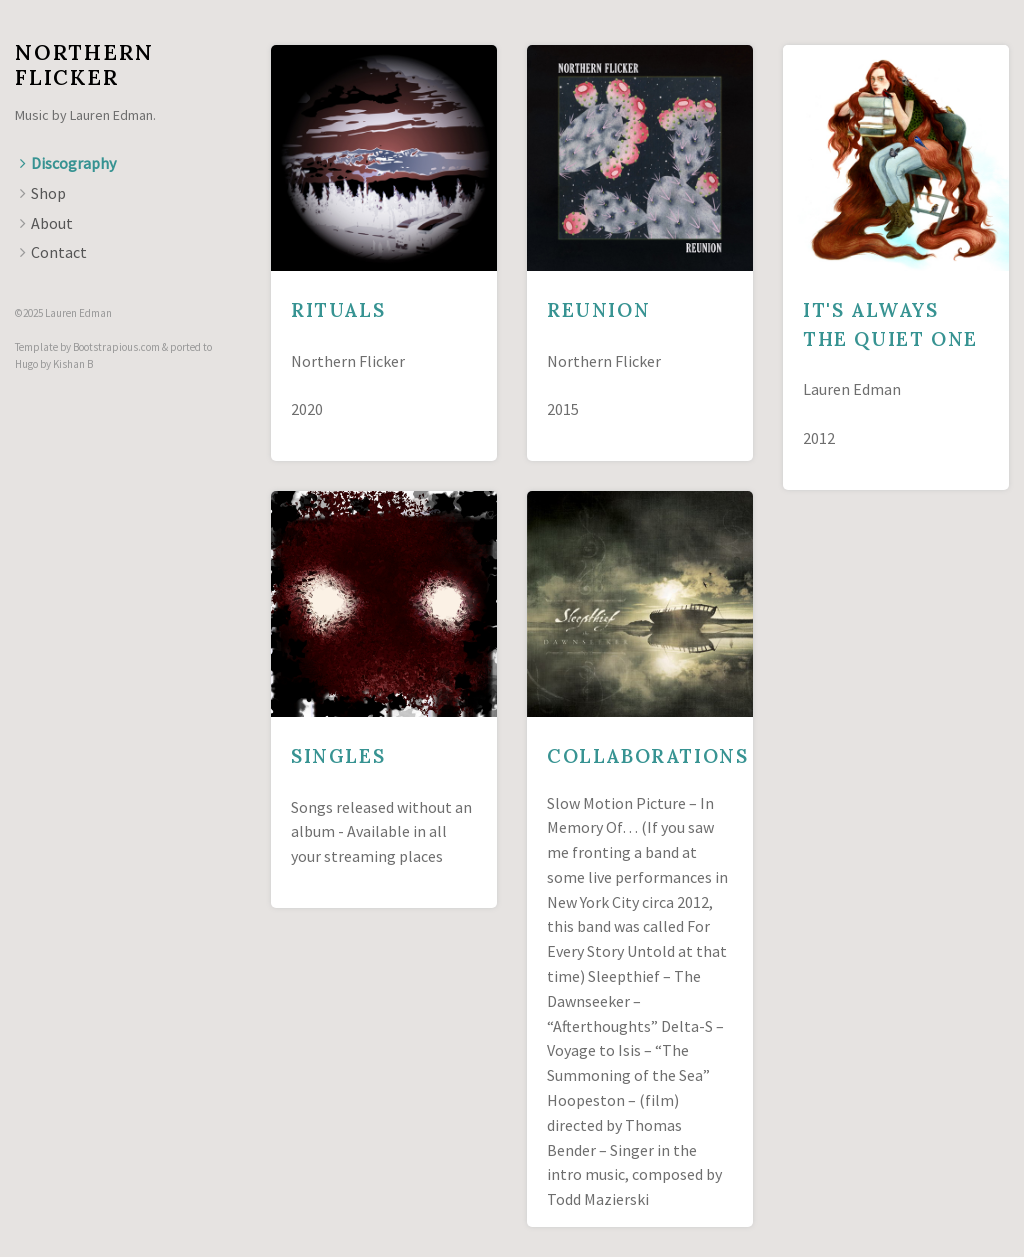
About (52, 223)
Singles (338, 756)
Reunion (598, 310)
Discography (73, 163)
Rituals (338, 310)
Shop (48, 193)
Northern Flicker (84, 65)
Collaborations (647, 756)
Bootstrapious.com (116, 347)
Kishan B (73, 364)
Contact (59, 252)
